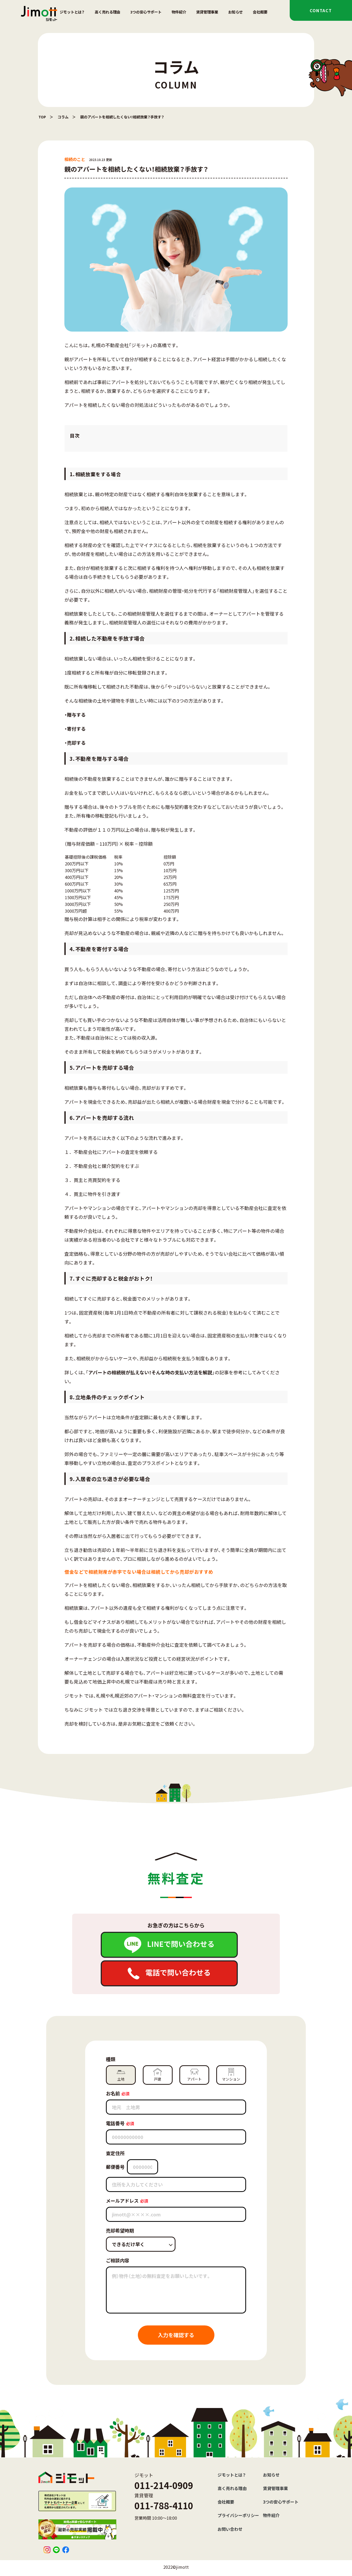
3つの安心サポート (145, 12)
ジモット (93, 1709)
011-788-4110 (163, 2505)
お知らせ (235, 12)
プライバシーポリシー (238, 2515)
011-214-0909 (163, 2485)
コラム (63, 116)
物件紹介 (179, 12)
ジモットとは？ (72, 12)
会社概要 (260, 12)
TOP (42, 116)
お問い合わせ (230, 2529)
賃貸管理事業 (207, 12)
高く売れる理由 (107, 12)
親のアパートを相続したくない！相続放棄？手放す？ (122, 116)
